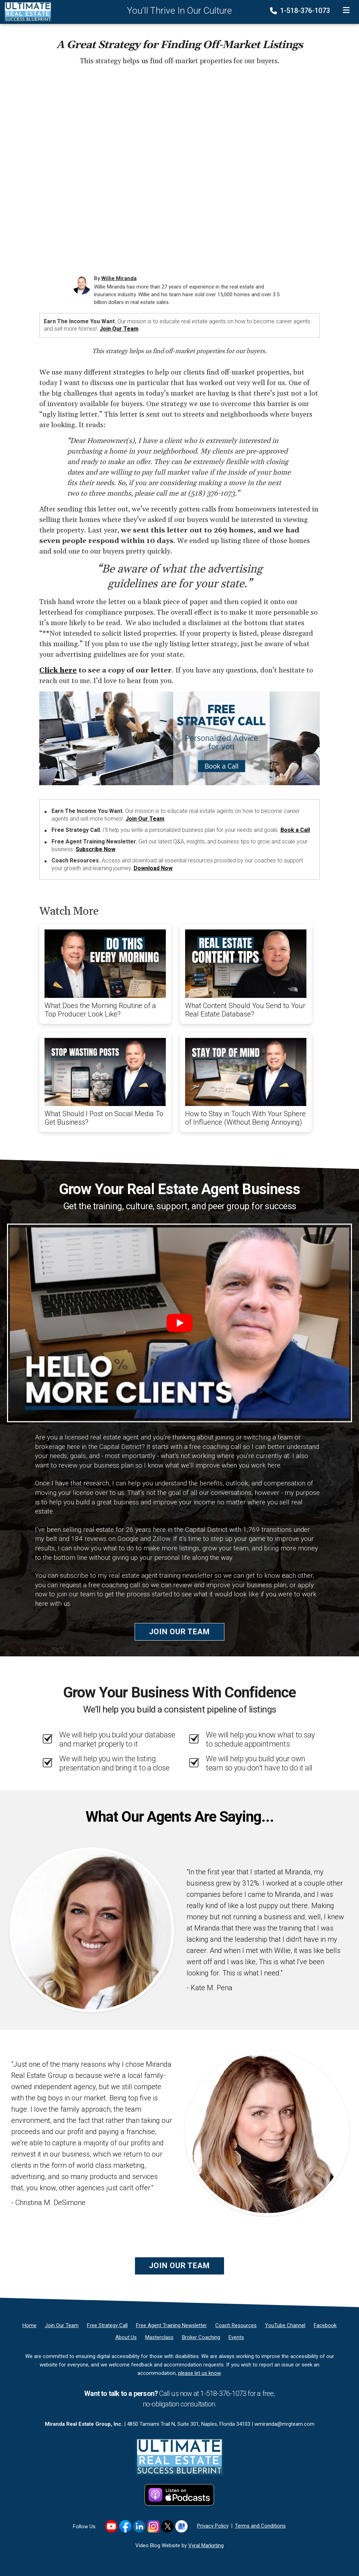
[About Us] (126, 2337)
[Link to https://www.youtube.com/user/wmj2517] (111, 2526)
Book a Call (295, 830)
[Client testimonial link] (91, 1929)
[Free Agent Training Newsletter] (171, 2325)
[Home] (26, 11)
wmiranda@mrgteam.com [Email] (284, 2424)
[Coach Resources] (236, 2325)
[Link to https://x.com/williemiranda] (167, 2526)
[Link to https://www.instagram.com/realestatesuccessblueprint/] (153, 2526)
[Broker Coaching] (201, 2337)
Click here (58, 670)
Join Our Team (119, 328)
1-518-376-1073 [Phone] (300, 10)
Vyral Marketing (206, 2545)
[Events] (236, 2337)
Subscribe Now (95, 849)
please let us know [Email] (199, 2373)
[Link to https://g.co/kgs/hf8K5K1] (181, 2526)
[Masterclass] (159, 2337)
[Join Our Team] (62, 2325)
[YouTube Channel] (285, 2325)
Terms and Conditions (260, 2526)
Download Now (153, 868)
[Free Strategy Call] (107, 2325)
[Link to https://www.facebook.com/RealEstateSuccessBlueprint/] (125, 2526)
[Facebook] (325, 2325)
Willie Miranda (119, 278)
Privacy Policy (213, 2526)
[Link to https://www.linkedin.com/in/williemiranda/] (139, 2526)
